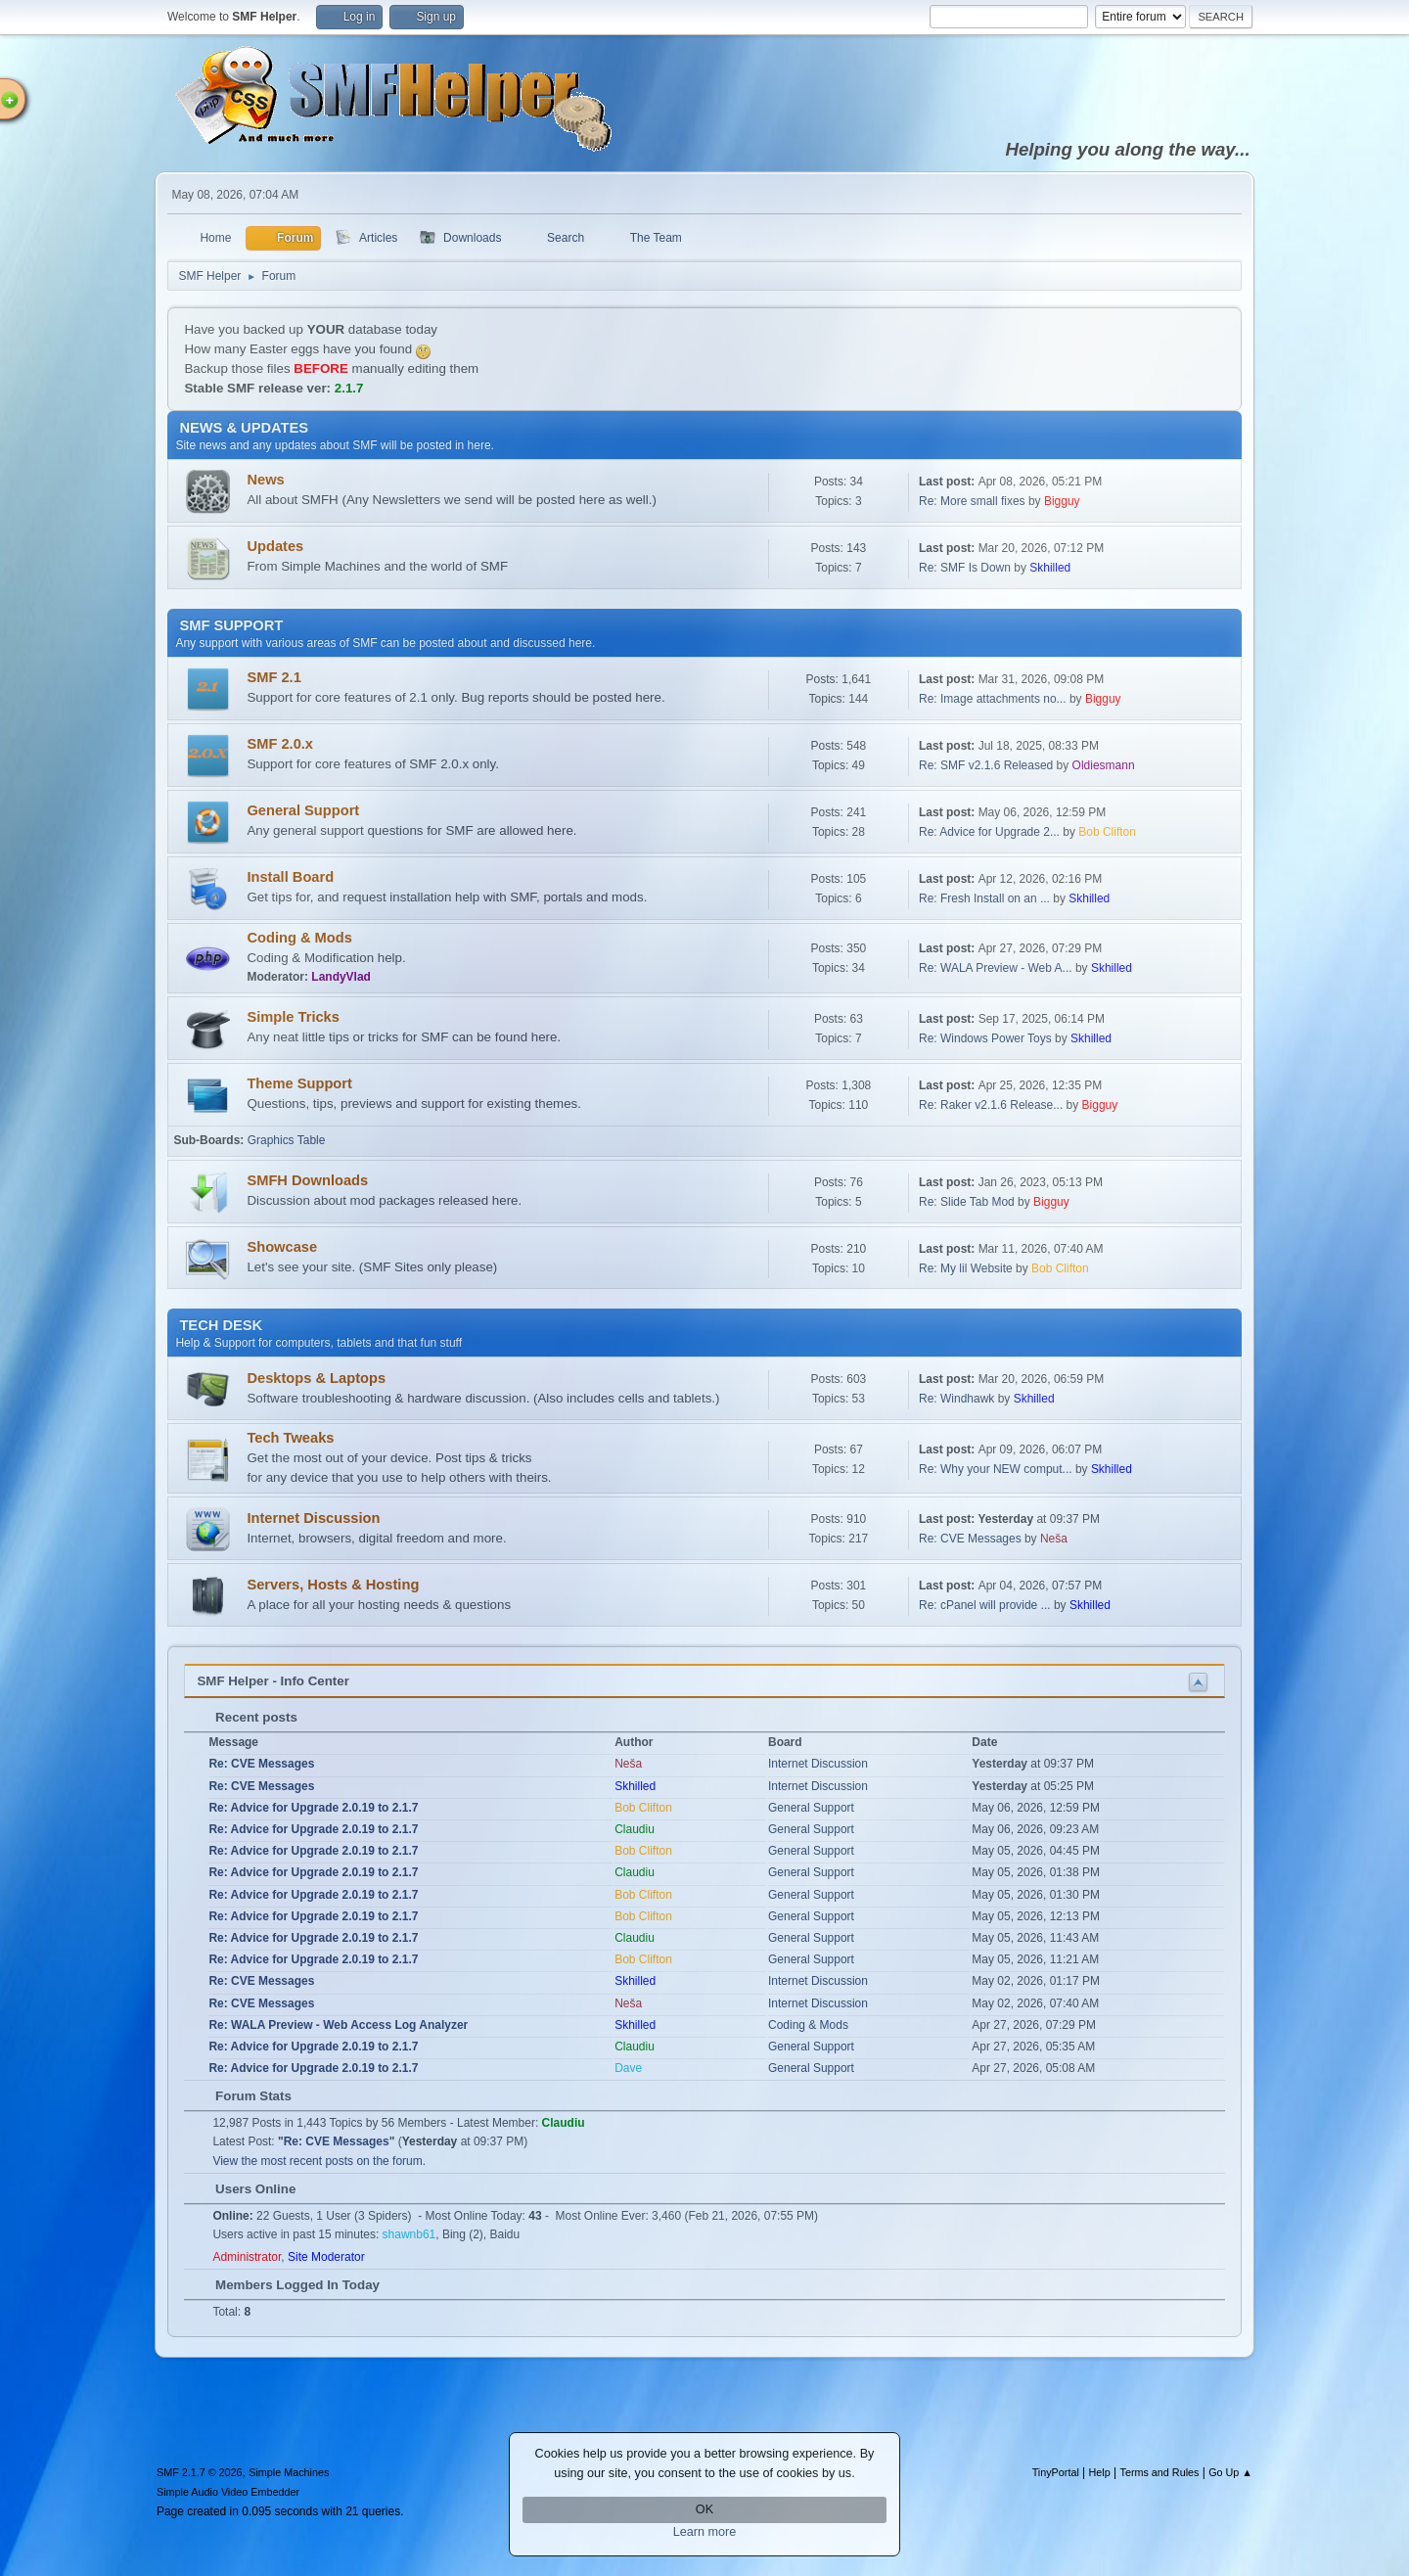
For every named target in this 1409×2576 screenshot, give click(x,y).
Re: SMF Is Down (965, 568)
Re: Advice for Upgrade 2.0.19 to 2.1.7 (313, 1808)
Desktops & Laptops (316, 1378)
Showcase (282, 1247)
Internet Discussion (313, 1518)
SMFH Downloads (307, 1180)
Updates (275, 546)
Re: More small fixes (972, 501)
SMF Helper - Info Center (273, 1681)
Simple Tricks (293, 1017)
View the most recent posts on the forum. (319, 2161)
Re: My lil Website (967, 1268)
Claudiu (634, 1829)
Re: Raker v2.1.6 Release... (991, 1105)
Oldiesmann (1103, 765)
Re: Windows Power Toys (985, 1038)
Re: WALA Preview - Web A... (995, 968)
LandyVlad (341, 977)
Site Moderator (326, 2257)
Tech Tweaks (290, 1438)
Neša (1054, 1538)
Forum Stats (243, 2096)
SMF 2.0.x (280, 744)
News (265, 479)
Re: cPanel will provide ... (985, 1605)
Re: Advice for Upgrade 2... (989, 832)
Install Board (290, 877)
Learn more (705, 2532)
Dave (628, 2068)
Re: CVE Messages (970, 1538)
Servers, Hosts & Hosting (333, 1584)
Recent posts (246, 1717)
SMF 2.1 (273, 677)
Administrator (246, 2257)
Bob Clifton (1107, 832)
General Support (303, 810)
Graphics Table (287, 1140)
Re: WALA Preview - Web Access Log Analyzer (338, 2025)
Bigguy (1062, 501)
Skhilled (1049, 568)
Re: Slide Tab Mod (967, 1202)
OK (704, 2509)
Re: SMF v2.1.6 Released (986, 765)
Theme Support (299, 1083)
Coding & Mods (299, 937)
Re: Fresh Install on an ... (984, 898)
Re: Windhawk (956, 1398)
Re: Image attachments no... (993, 699)
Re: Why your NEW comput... (995, 1469)
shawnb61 (409, 2234)
